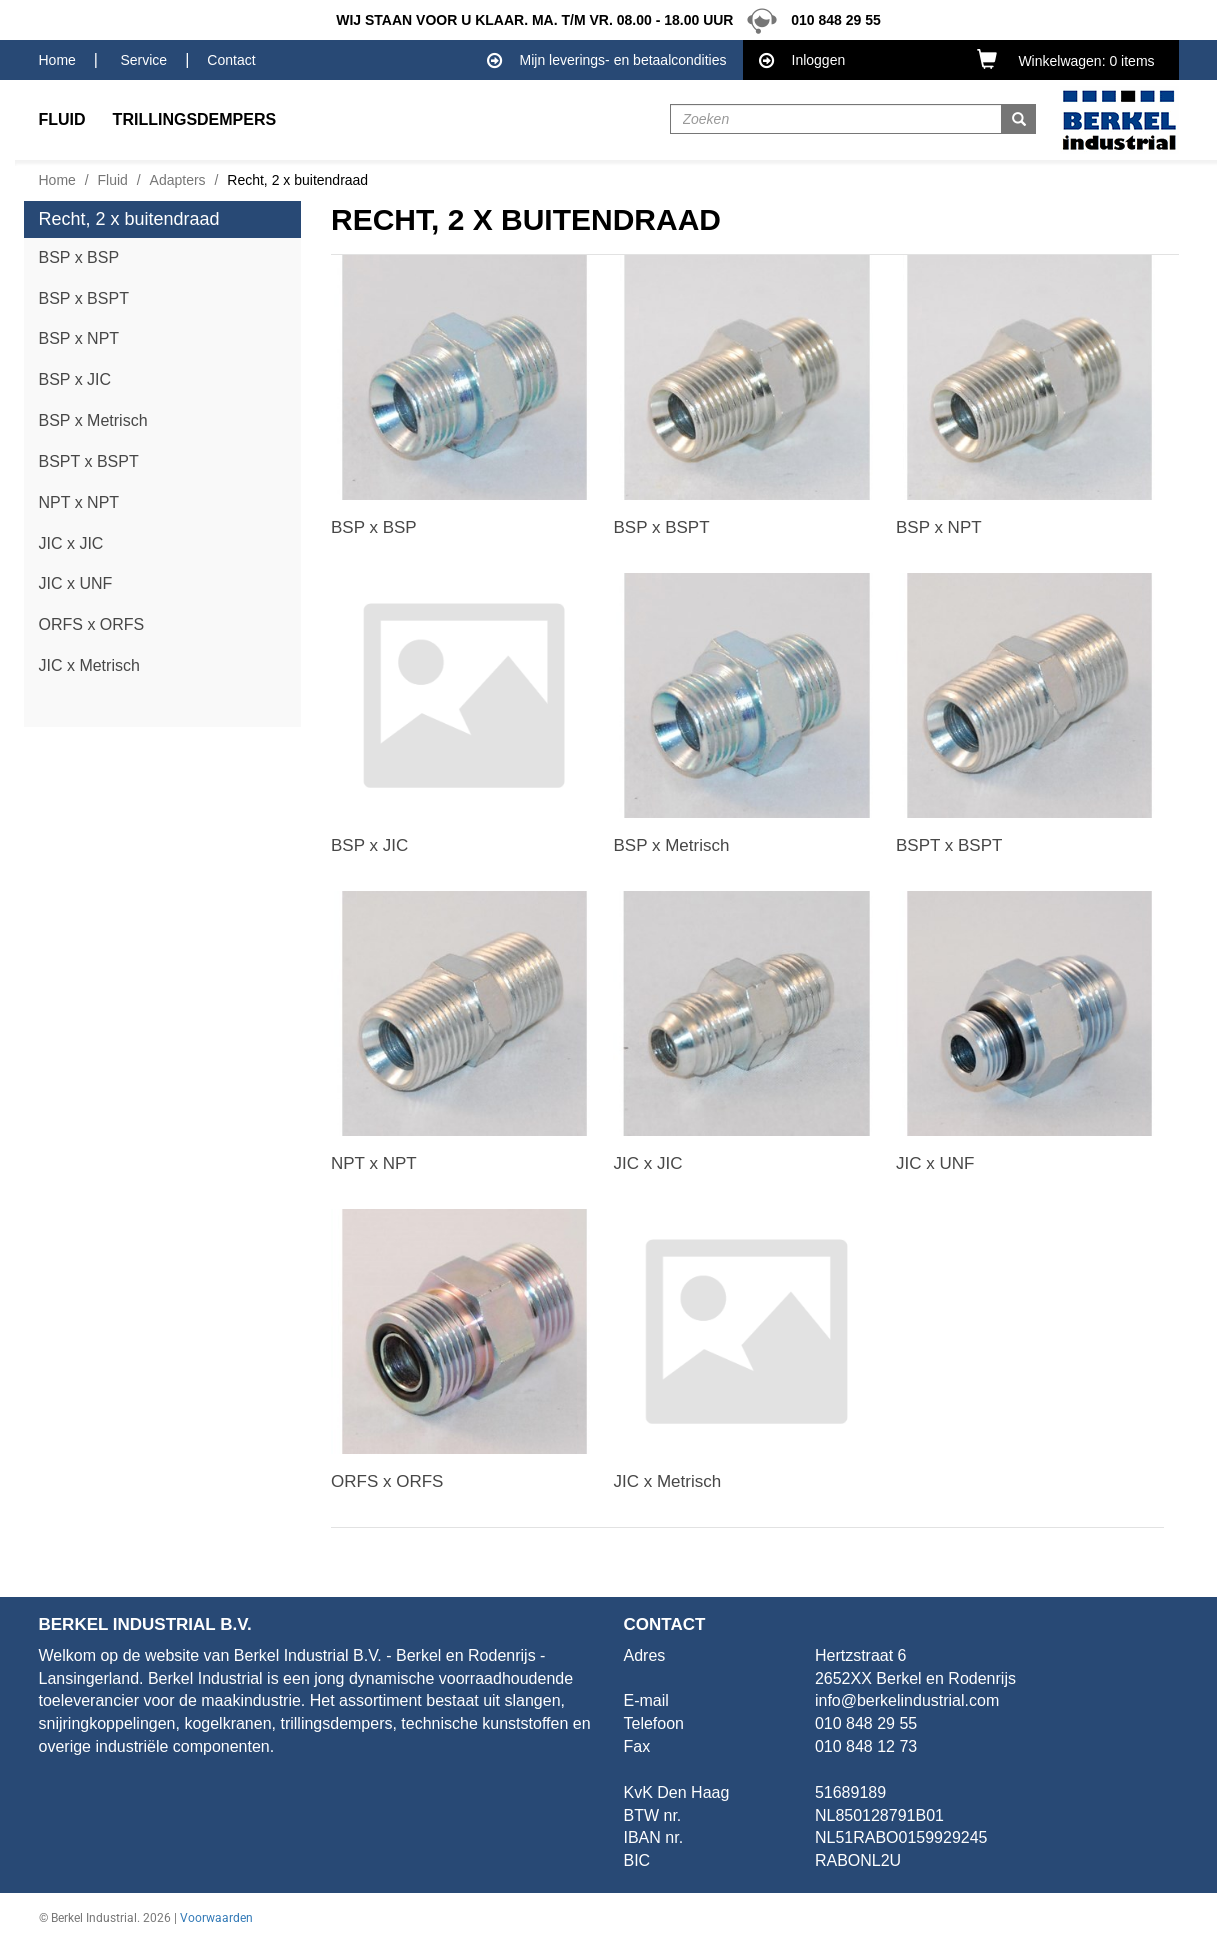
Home (57, 60)
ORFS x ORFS (92, 624)
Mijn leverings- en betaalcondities (607, 61)
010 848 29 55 (808, 20)
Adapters (178, 180)
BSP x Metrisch (93, 420)
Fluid (113, 180)
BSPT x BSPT (89, 461)
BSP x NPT (79, 338)
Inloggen (802, 61)
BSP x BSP (79, 257)
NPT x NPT (79, 502)
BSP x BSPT (84, 298)
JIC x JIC (71, 543)
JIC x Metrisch (89, 665)
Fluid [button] (62, 119)
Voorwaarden (216, 1918)
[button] (1070, 59)
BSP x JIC (75, 379)
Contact (231, 60)
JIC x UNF (76, 583)
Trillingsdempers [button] (195, 119)
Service (143, 60)
